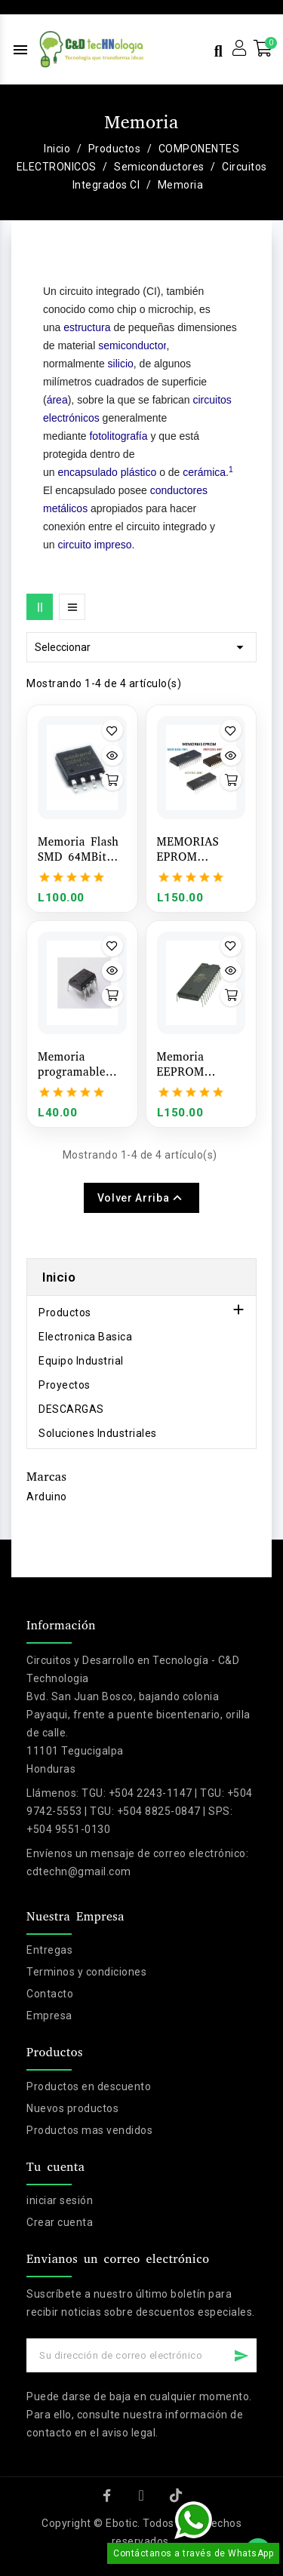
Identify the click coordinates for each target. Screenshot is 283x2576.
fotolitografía (118, 436)
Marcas (46, 1477)
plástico (138, 472)
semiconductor (132, 345)
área (57, 400)
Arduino (46, 1497)
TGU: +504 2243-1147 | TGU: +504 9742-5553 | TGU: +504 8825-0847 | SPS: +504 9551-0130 (139, 1811)
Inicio (58, 1277)
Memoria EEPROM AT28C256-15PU (201, 1064)
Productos (64, 1312)
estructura (86, 327)
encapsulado (87, 472)
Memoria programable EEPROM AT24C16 (72, 1064)
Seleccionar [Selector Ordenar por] (141, 647)
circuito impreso (94, 545)
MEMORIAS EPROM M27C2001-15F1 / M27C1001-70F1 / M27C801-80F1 (201, 849)
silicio (121, 364)
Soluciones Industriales (97, 1433)
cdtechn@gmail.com (78, 1871)
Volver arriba (141, 1198)
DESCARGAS (71, 1409)
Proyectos (64, 1385)
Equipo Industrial (81, 1361)
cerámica (204, 472)
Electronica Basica (85, 1337)
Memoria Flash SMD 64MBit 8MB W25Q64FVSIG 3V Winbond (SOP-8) (78, 849)
